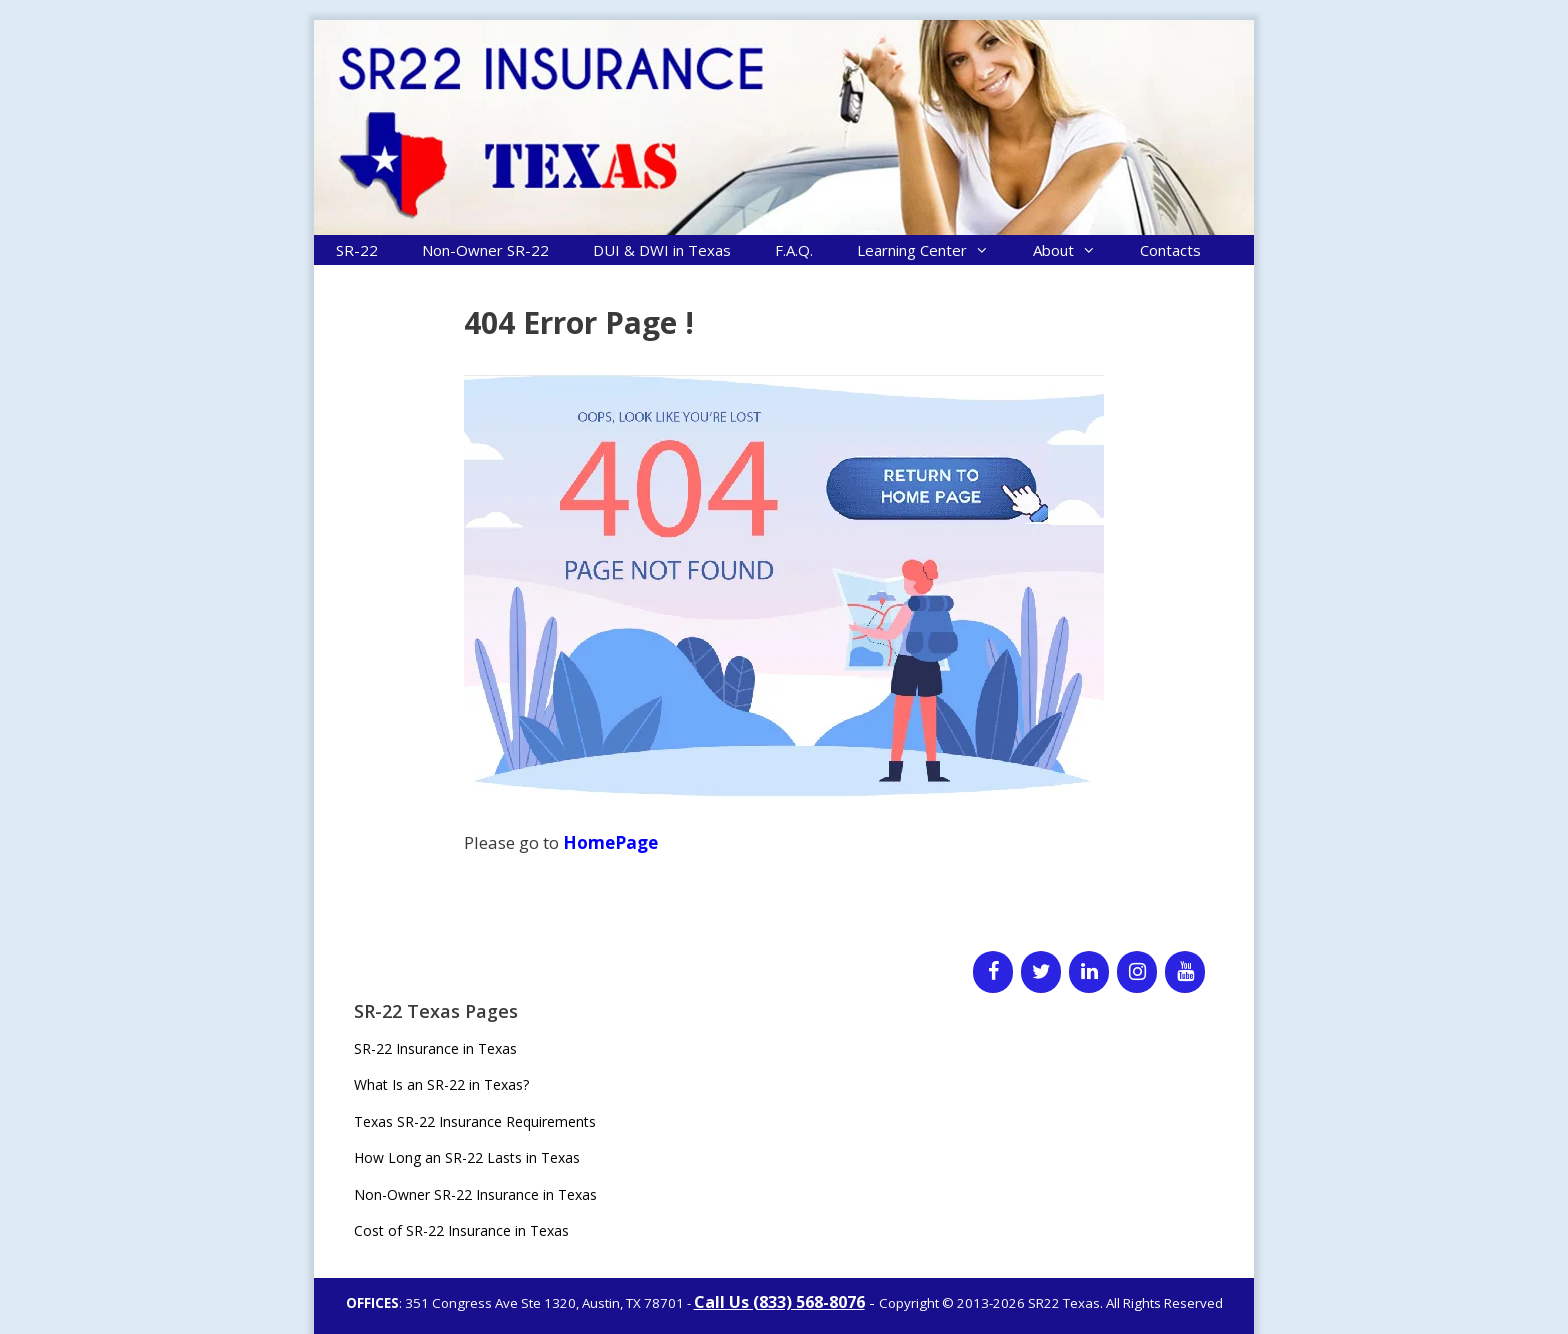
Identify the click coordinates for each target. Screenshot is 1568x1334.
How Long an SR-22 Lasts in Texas (467, 1157)
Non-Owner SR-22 (485, 250)
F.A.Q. (794, 250)
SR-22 (357, 250)
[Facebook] (993, 972)
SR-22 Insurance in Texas (435, 1048)
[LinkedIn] (1089, 972)
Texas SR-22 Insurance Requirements (475, 1121)
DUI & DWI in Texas (662, 250)
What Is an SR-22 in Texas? (441, 1084)
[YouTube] (1185, 972)
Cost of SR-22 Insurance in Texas (461, 1230)
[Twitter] (1041, 972)
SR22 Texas (1064, 1303)
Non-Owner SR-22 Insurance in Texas (475, 1194)
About (1075, 250)
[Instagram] (1137, 972)
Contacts (1170, 250)
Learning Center (934, 250)
